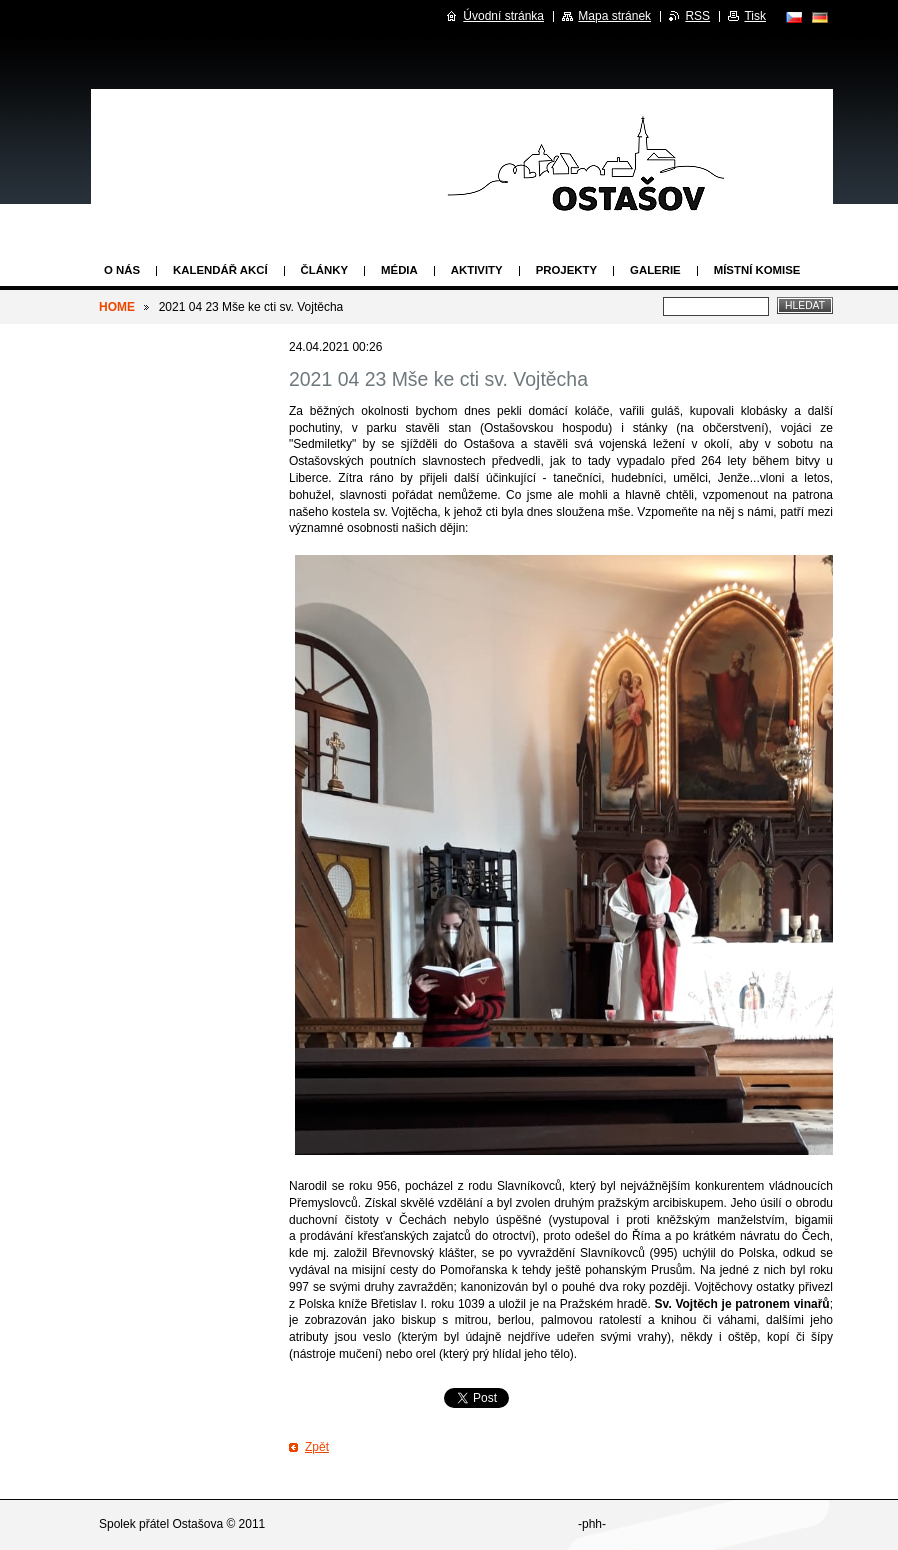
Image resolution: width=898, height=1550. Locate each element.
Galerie (655, 270)
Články (324, 270)
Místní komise (757, 270)
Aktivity (477, 270)
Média (399, 270)
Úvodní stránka (503, 16)
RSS (697, 16)
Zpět (317, 1447)
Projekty (566, 270)
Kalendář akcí (220, 270)
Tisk (755, 16)
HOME (117, 307)
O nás (122, 270)
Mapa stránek (614, 16)
